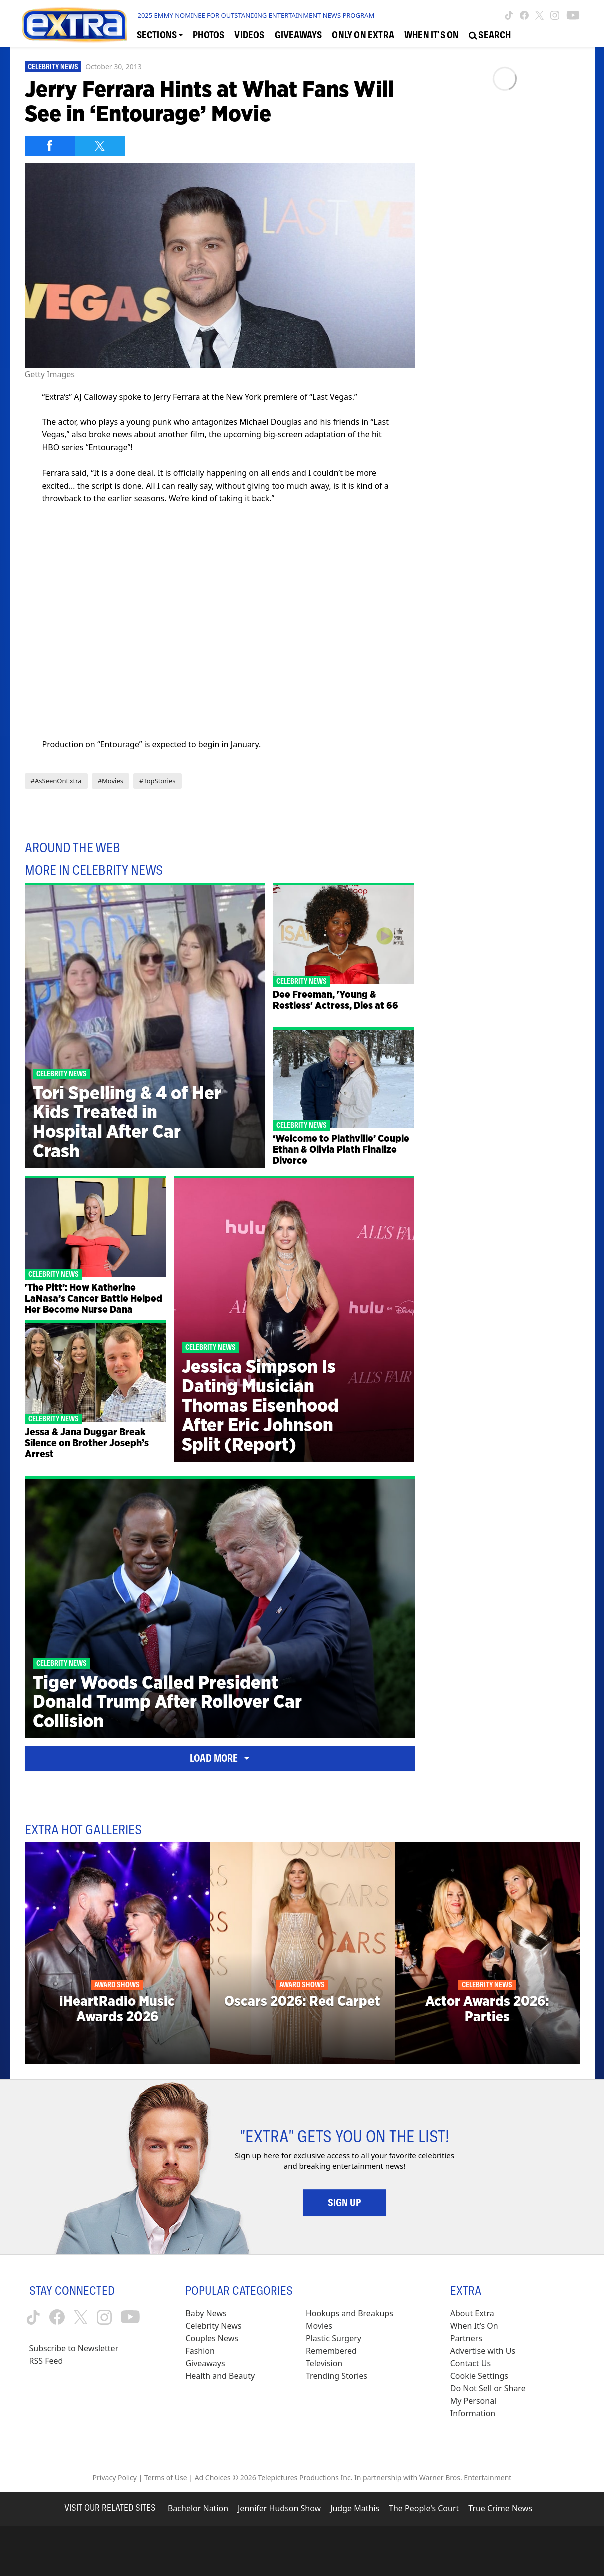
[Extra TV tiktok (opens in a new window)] (509, 15)
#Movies (110, 780)
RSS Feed (46, 2360)
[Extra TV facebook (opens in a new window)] (524, 15)
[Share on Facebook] (50, 146)
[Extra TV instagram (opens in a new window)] (554, 15)
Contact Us (470, 2363)
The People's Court (424, 2508)
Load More (220, 1758)
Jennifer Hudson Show (279, 2508)
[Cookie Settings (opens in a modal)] (479, 2376)
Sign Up (344, 2202)
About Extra (472, 2313)
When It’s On (474, 2325)
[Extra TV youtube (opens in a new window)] (573, 15)
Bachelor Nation (198, 2508)
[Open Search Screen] (490, 35)
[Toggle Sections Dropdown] (160, 35)
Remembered (331, 2350)
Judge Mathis (354, 2508)
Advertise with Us (482, 2350)
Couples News (211, 2338)
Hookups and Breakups (349, 2313)
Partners (466, 2338)
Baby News (205, 2313)
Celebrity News (53, 67)
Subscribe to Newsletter (74, 2348)
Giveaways (205, 2363)
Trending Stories (336, 2375)
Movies (319, 2325)
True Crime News (500, 2508)
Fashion (200, 2350)
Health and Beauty (220, 2375)
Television (324, 2363)
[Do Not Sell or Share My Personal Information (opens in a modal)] (494, 2401)
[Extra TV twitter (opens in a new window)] (539, 15)
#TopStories (157, 780)
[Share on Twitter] (100, 146)
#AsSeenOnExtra (56, 780)
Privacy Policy (115, 2477)
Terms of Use (165, 2477)
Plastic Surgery (333, 2338)
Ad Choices (213, 2477)
